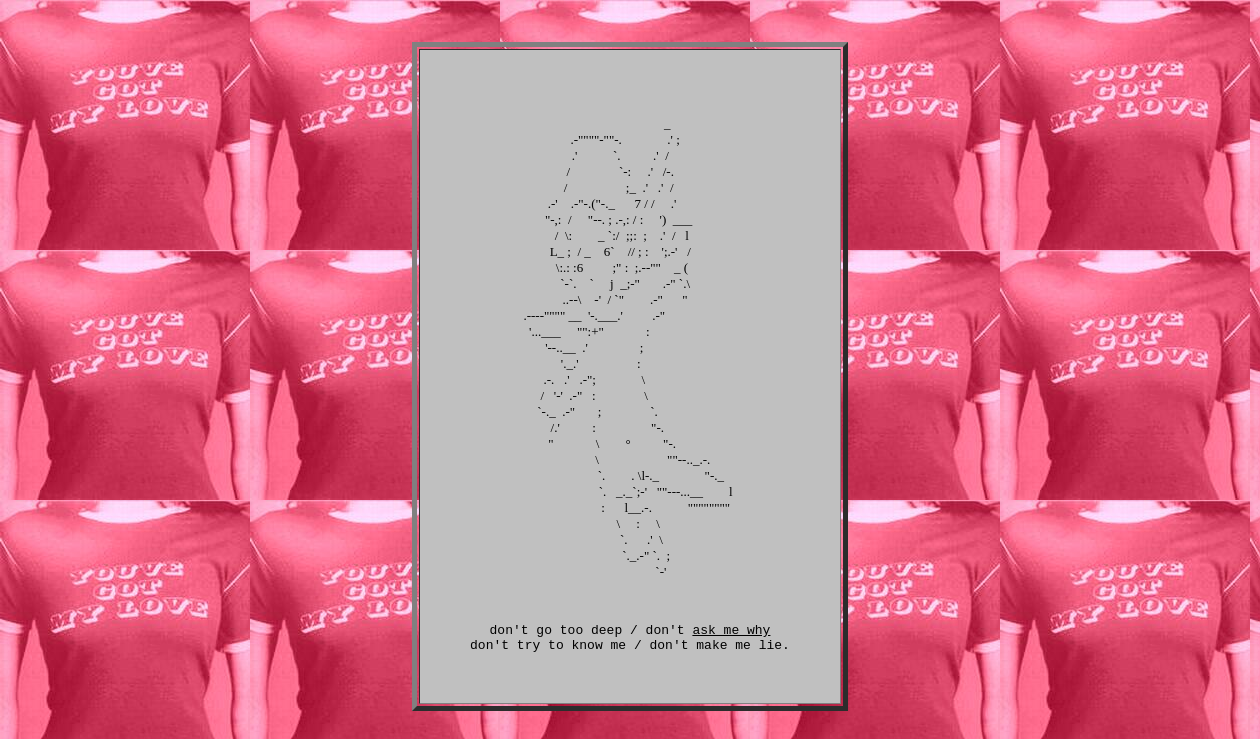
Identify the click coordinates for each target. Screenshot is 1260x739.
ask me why (731, 638)
